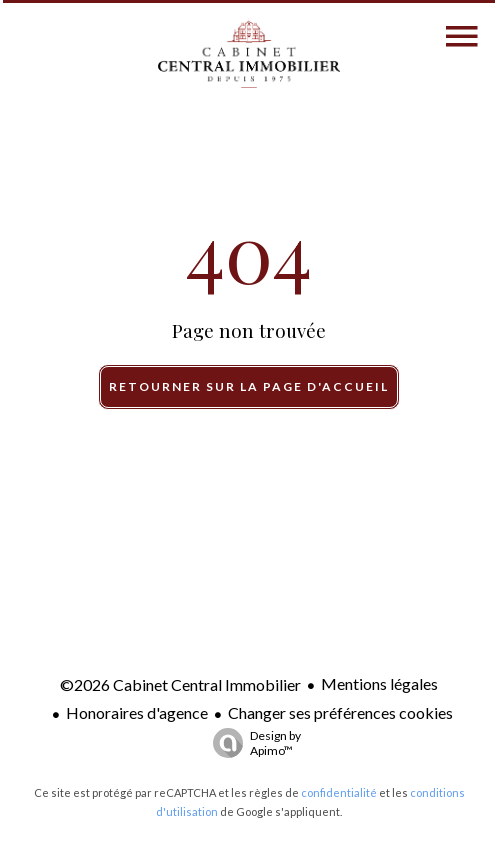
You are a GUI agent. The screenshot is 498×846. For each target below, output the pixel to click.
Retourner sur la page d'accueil (249, 386)
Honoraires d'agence (137, 712)
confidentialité (339, 792)
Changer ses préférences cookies (340, 712)
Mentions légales (379, 683)
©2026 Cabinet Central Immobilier (180, 684)
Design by (252, 743)
